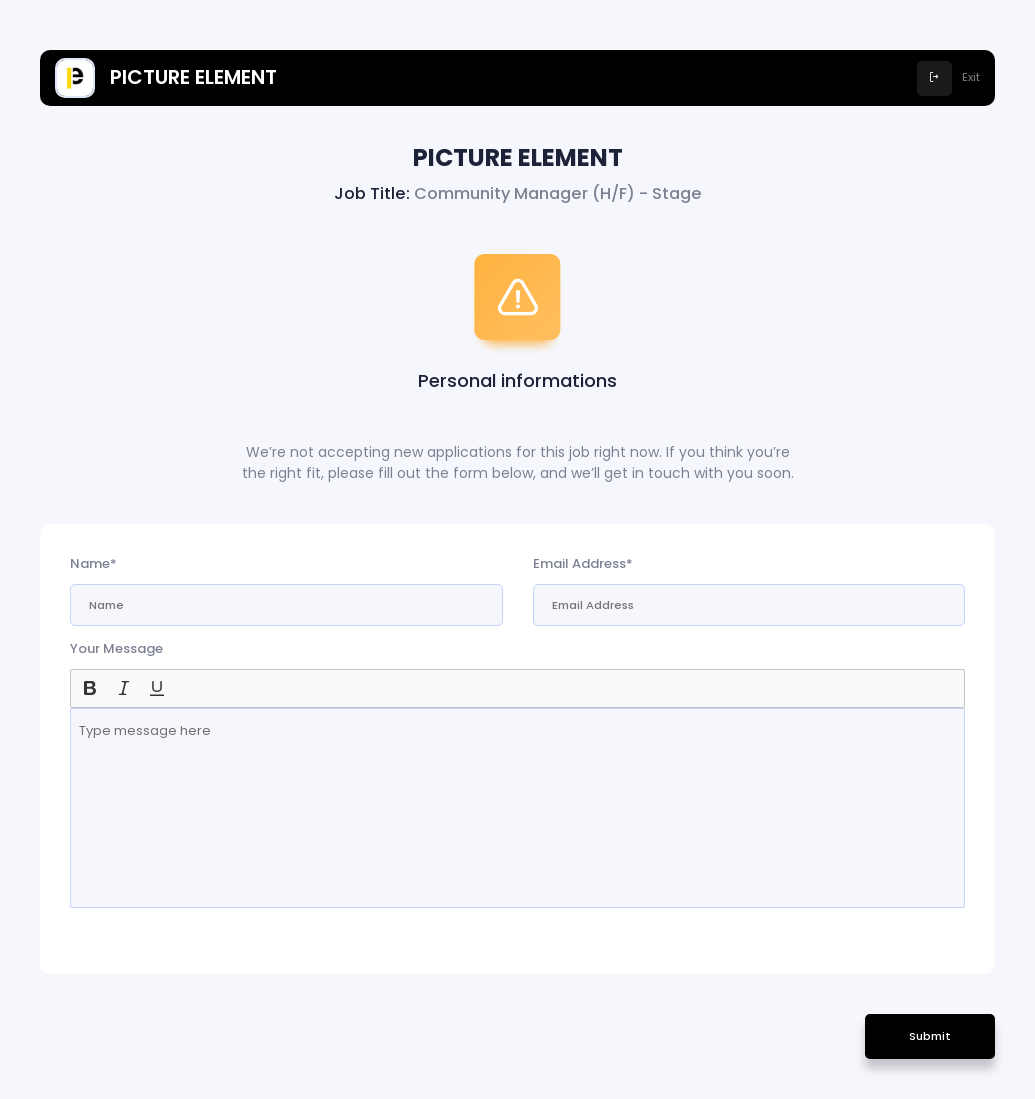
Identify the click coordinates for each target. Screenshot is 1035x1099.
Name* (93, 563)
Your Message (116, 648)
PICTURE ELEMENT (166, 78)
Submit (930, 1036)
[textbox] (517, 808)
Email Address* (583, 563)
